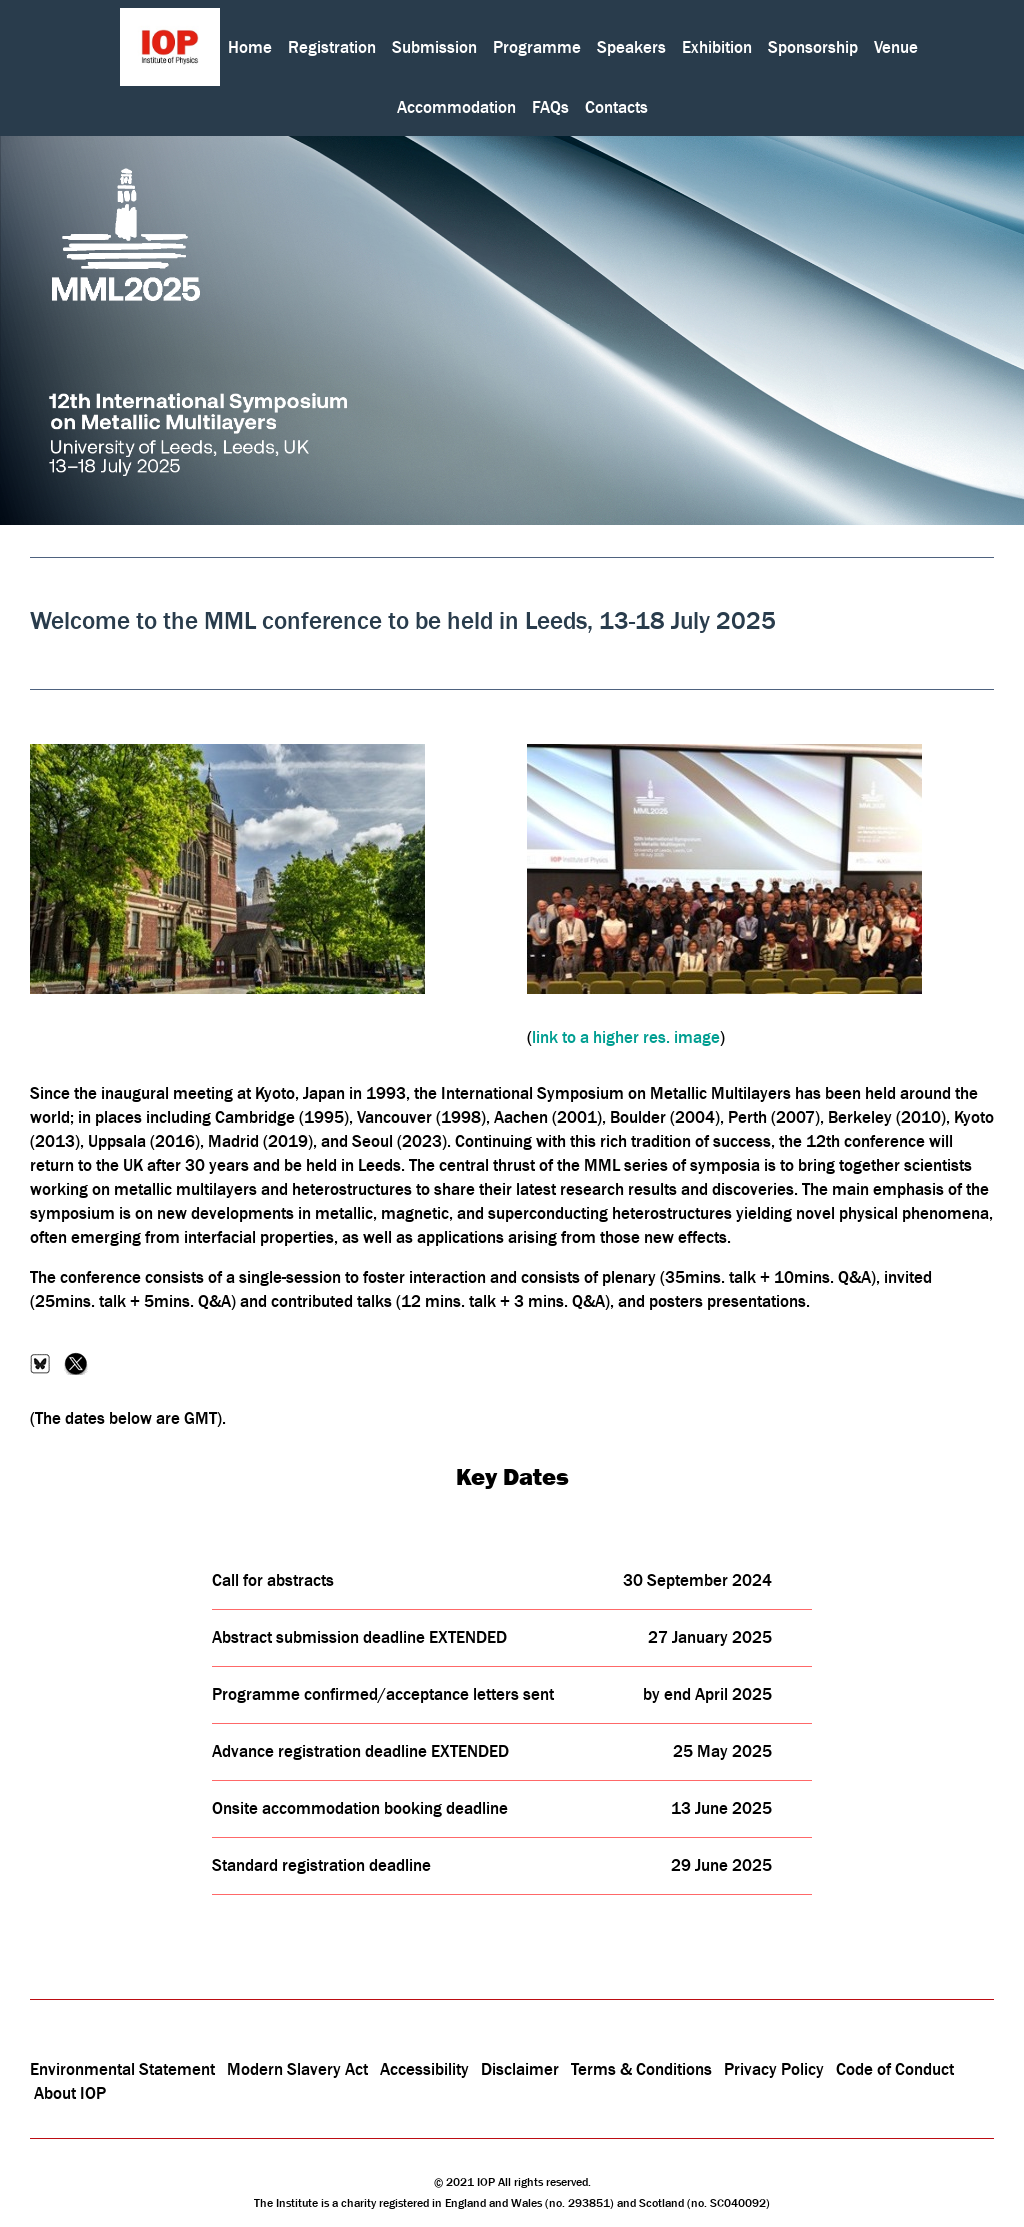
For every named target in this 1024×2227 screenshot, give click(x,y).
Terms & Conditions (641, 2069)
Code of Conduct (895, 2069)
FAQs (550, 107)
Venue (896, 47)
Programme (537, 47)
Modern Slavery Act (297, 2069)
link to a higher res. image (626, 1037)
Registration (332, 47)
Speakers (631, 47)
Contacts (616, 107)
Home (250, 47)
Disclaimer (520, 2069)
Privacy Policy (774, 2069)
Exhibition (717, 47)
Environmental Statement (122, 2069)
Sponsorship (813, 47)
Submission (434, 47)
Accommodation (456, 107)
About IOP (70, 2093)
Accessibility (426, 2069)
